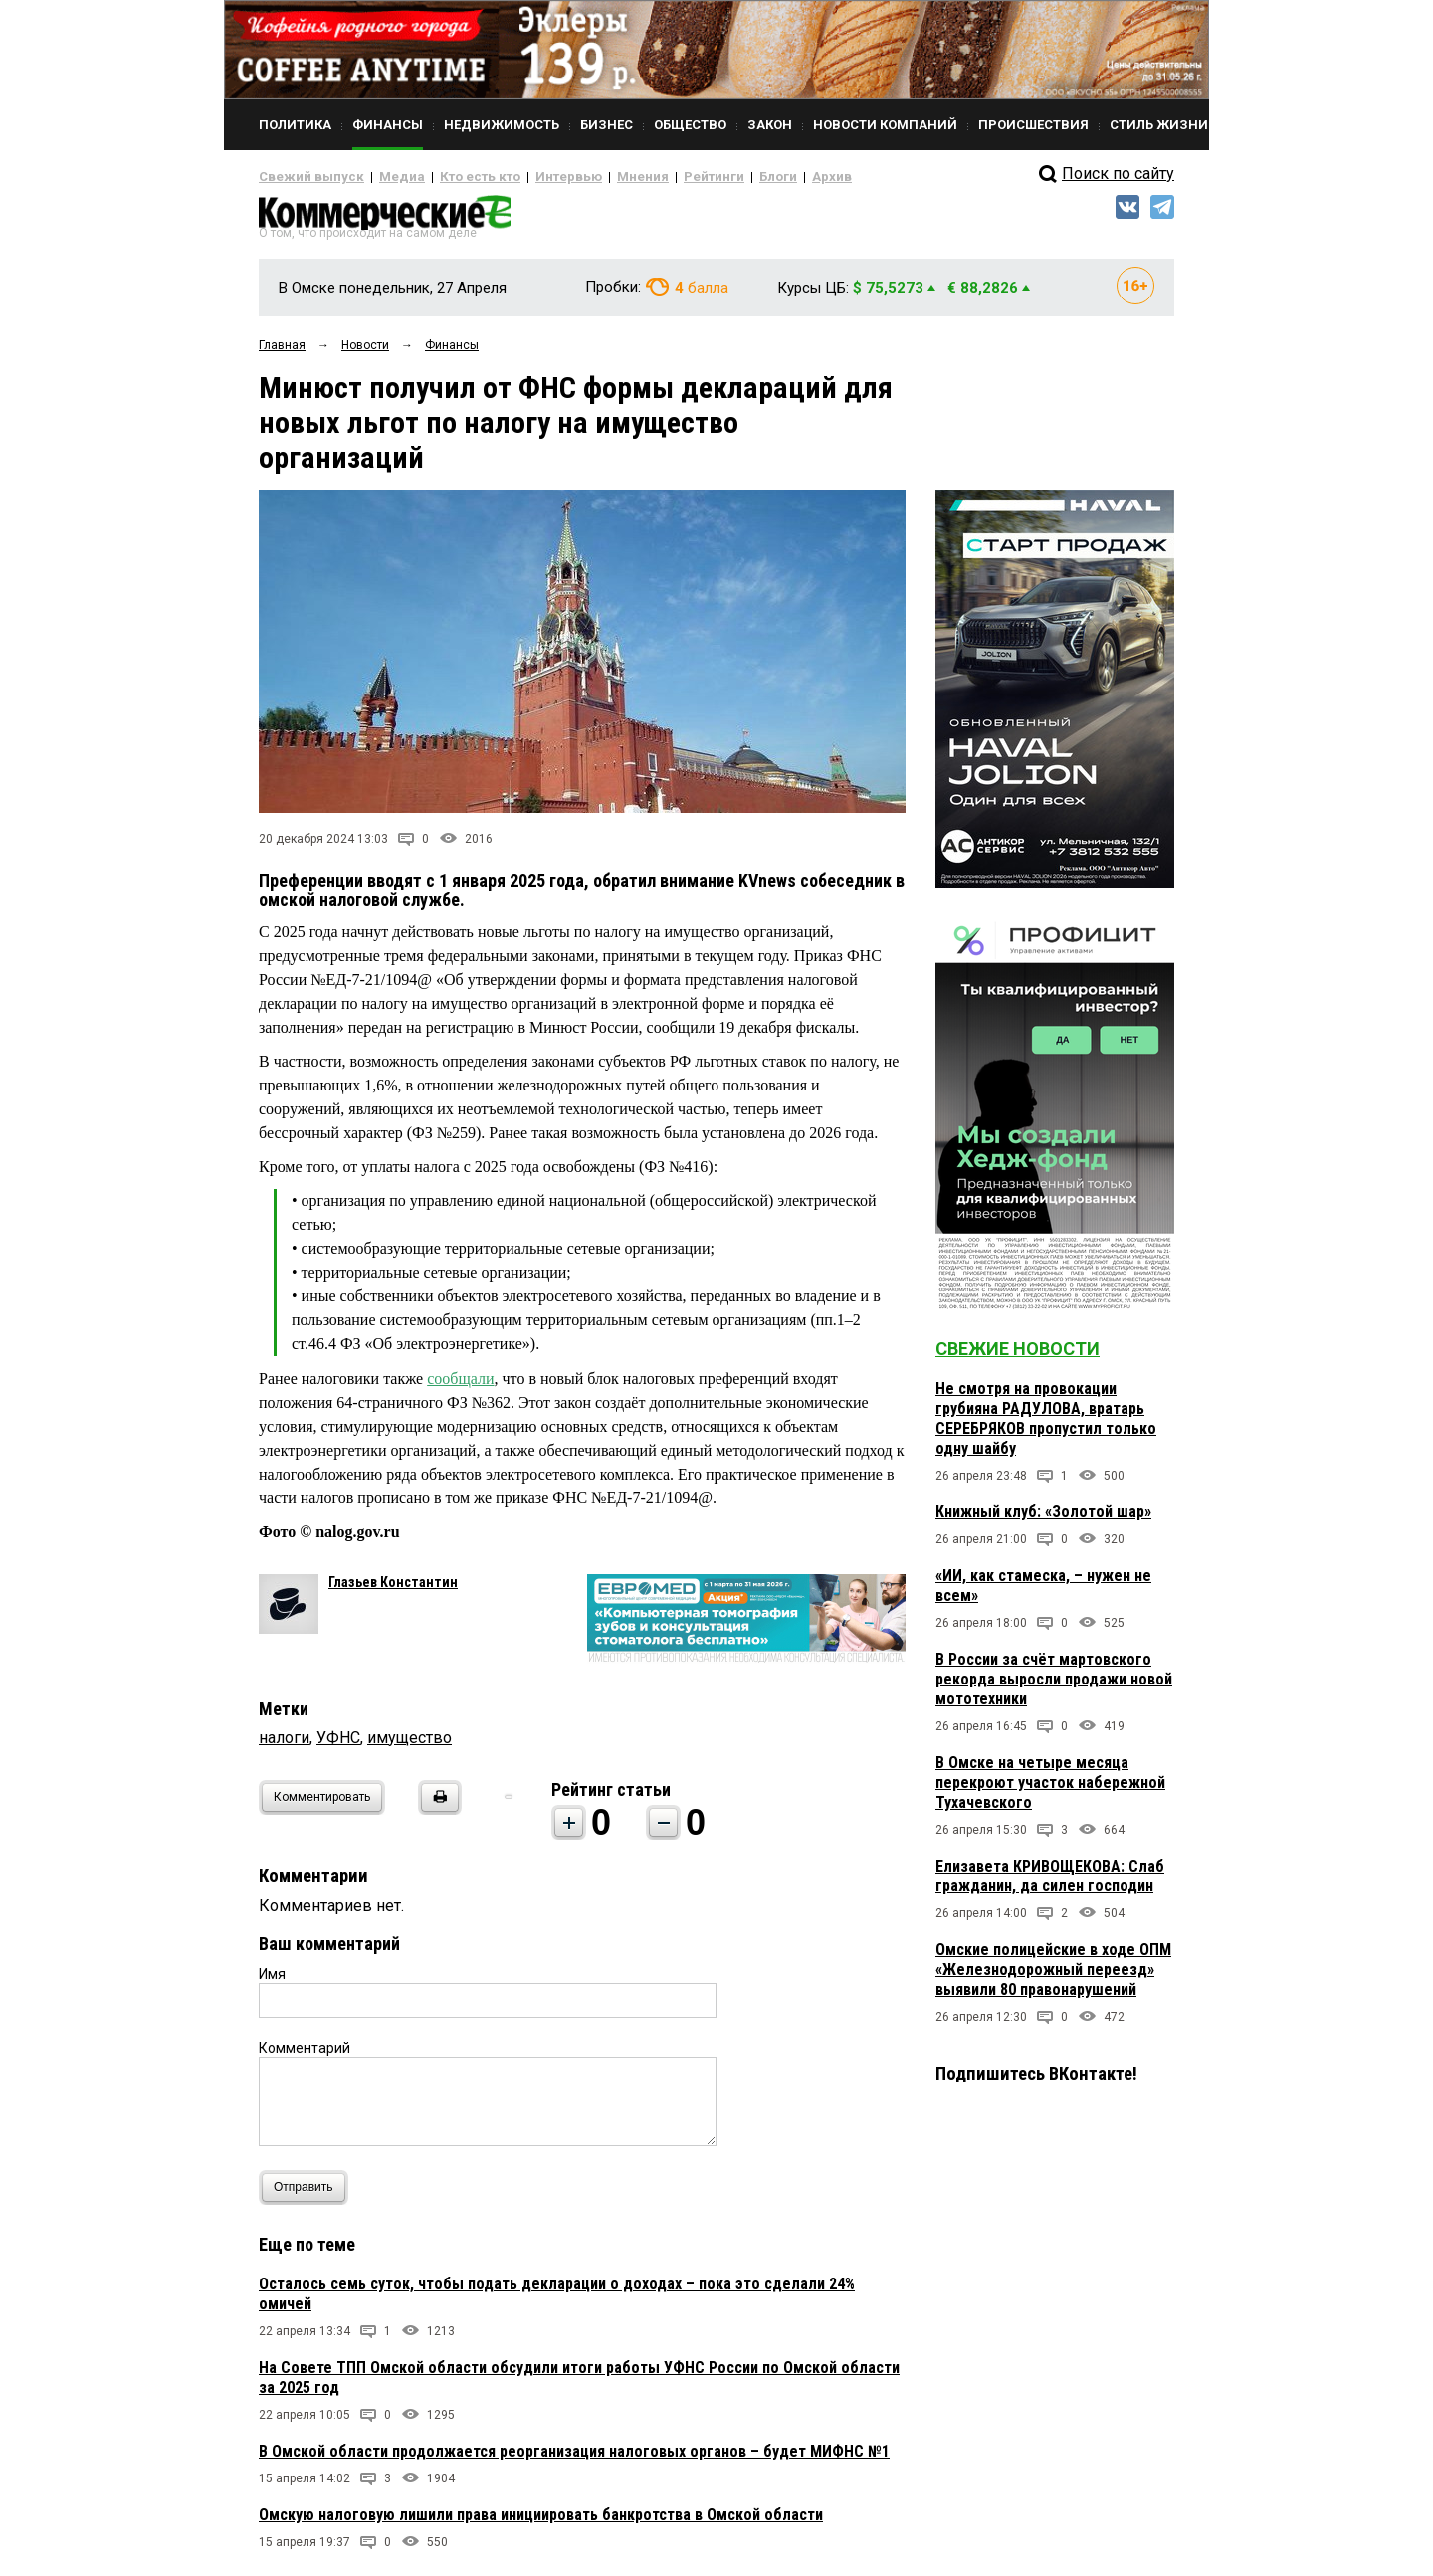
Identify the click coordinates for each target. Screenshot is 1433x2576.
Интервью (528, 177)
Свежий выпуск (303, 177)
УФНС (338, 1744)
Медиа (382, 177)
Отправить (308, 2194)
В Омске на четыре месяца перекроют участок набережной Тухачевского (1050, 1790)
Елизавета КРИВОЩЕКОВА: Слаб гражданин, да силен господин (1049, 1884)
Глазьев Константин (393, 1589)
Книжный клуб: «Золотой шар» (1043, 1519)
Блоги (713, 177)
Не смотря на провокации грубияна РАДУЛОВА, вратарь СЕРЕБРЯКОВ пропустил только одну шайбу (1045, 1426)
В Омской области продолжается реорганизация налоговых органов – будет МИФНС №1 (574, 2458)
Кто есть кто (451, 177)
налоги (284, 1744)
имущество (409, 1744)
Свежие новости (1017, 1356)
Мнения (592, 177)
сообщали (460, 1385)
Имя (272, 1981)
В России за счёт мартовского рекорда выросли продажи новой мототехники (1053, 1687)
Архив (761, 177)
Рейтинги (656, 177)
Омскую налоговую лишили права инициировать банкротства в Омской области (541, 2521)
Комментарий (304, 2055)
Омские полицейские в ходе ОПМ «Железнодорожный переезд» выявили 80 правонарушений (1053, 1977)
